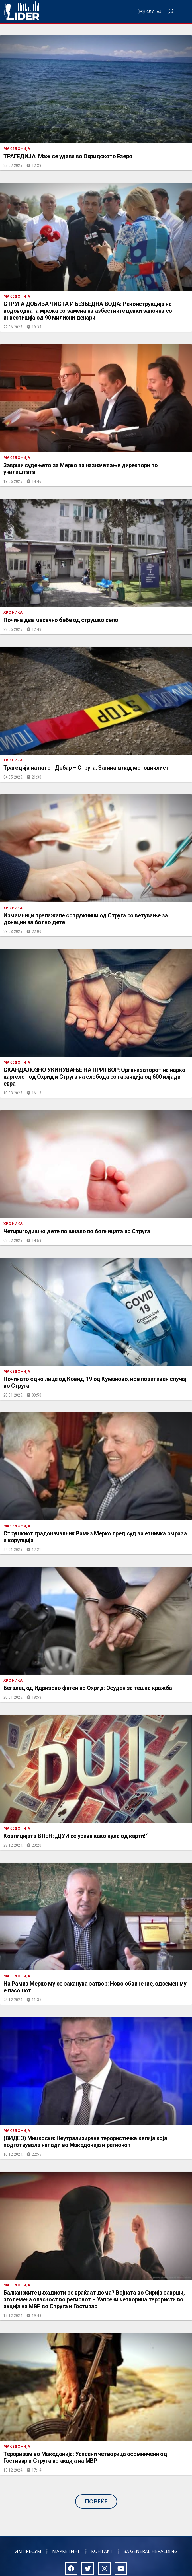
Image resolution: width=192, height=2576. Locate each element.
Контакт (102, 2551)
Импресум (28, 2551)
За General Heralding (150, 2551)
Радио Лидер (22, 11)
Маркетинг (66, 2551)
